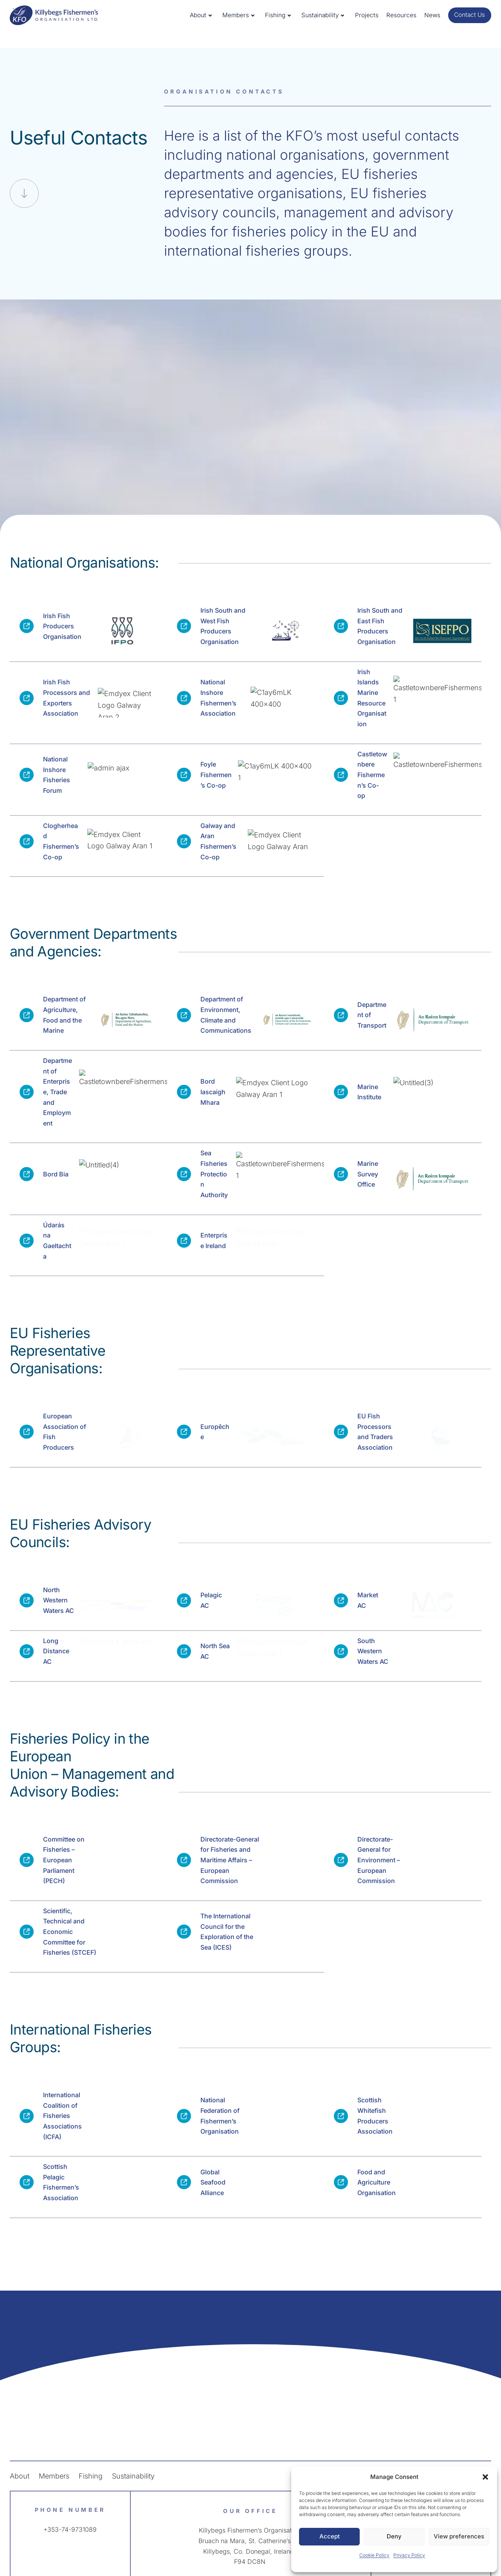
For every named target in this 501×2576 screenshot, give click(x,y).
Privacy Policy (409, 2555)
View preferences (459, 2536)
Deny (394, 2536)
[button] (485, 2477)
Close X (250, 75)
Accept (329, 2536)
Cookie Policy (374, 2555)
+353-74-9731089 (70, 2487)
